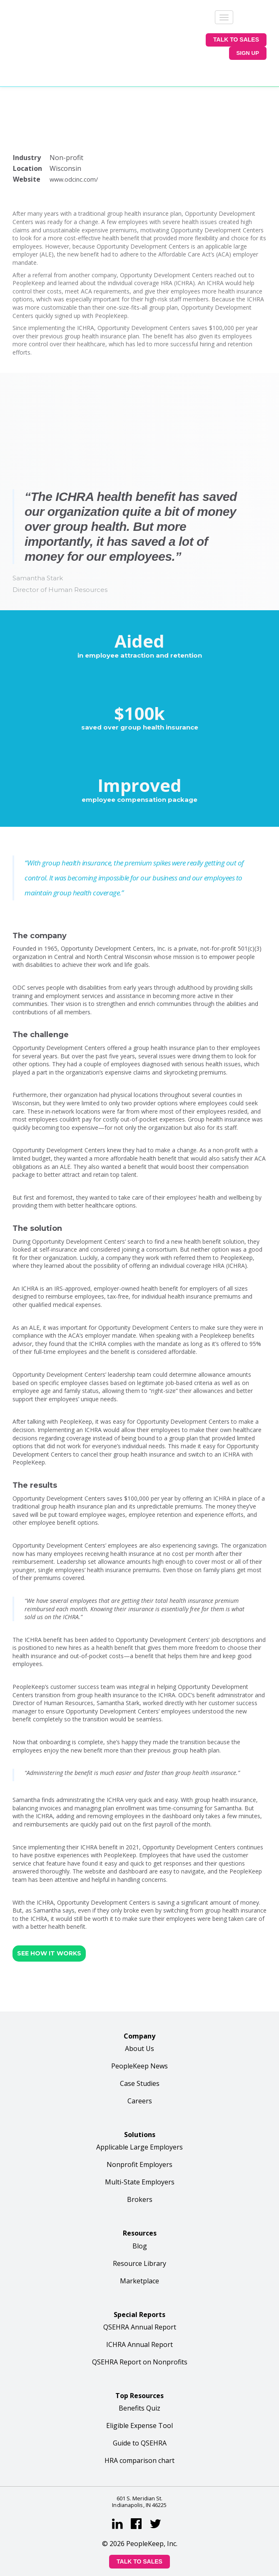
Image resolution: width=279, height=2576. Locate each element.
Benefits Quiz (139, 2341)
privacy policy (134, 2550)
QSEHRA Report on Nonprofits (139, 2295)
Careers (139, 2034)
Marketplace (139, 2214)
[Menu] (224, 17)
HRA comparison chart (139, 2393)
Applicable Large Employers (139, 2080)
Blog (139, 2179)
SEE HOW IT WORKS (49, 1886)
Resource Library (139, 2196)
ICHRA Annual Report (139, 2277)
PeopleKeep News (139, 1999)
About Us (139, 1982)
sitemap (220, 2550)
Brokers (139, 2132)
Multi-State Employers (139, 2115)
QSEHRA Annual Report (139, 2260)
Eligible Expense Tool (139, 2358)
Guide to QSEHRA (140, 2376)
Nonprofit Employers (139, 2098)
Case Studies (139, 2016)
